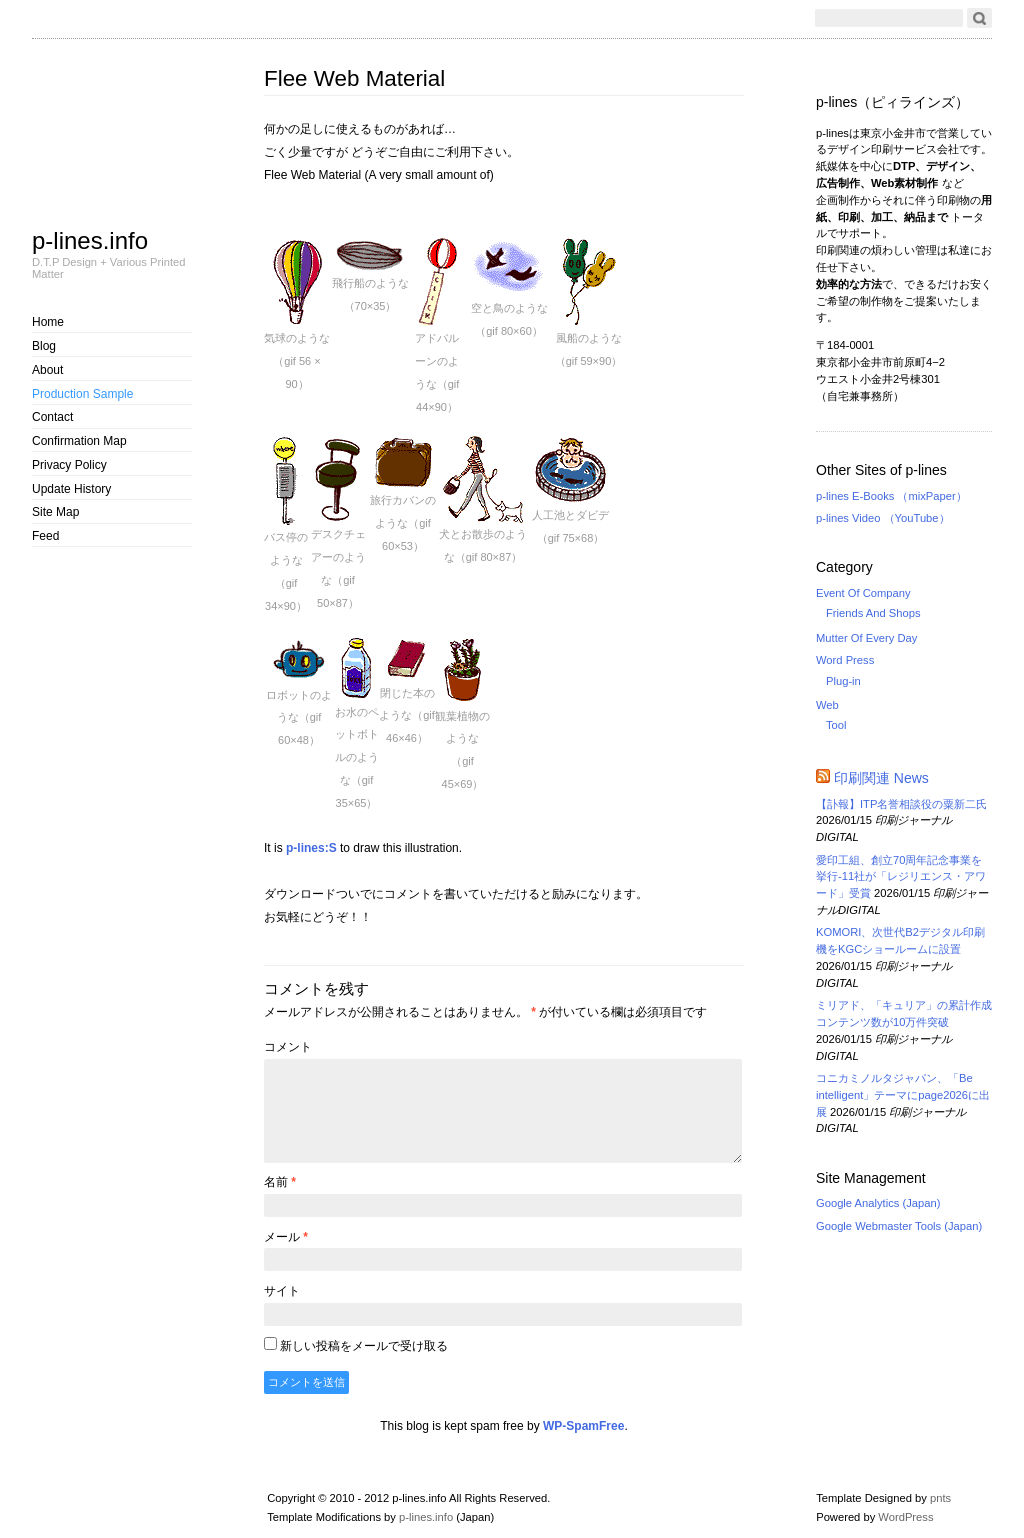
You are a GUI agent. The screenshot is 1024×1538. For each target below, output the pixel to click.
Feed (45, 536)
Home (48, 322)
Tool (836, 725)
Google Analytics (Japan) (878, 1203)
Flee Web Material (354, 78)
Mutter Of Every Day (866, 638)
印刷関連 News (881, 778)
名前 (280, 1182)
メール (286, 1237)
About (47, 370)
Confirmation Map (79, 441)
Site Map (55, 512)
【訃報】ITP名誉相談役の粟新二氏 (907, 804)
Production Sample (82, 394)
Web (827, 705)
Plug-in (843, 681)
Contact (52, 417)
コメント (288, 1047)
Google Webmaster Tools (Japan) (899, 1226)
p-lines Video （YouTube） (883, 518)
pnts (940, 1498)
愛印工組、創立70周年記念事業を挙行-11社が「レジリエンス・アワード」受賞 (901, 877)
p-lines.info (90, 240)
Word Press (845, 660)
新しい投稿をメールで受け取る (364, 1346)
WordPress (905, 1517)
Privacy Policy (69, 465)
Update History (71, 489)
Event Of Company (863, 593)
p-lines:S (311, 848)
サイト (282, 1291)
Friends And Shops (873, 613)
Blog (44, 346)
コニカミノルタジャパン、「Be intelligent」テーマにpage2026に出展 (903, 1095)
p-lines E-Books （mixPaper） (891, 496)
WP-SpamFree (583, 1426)
